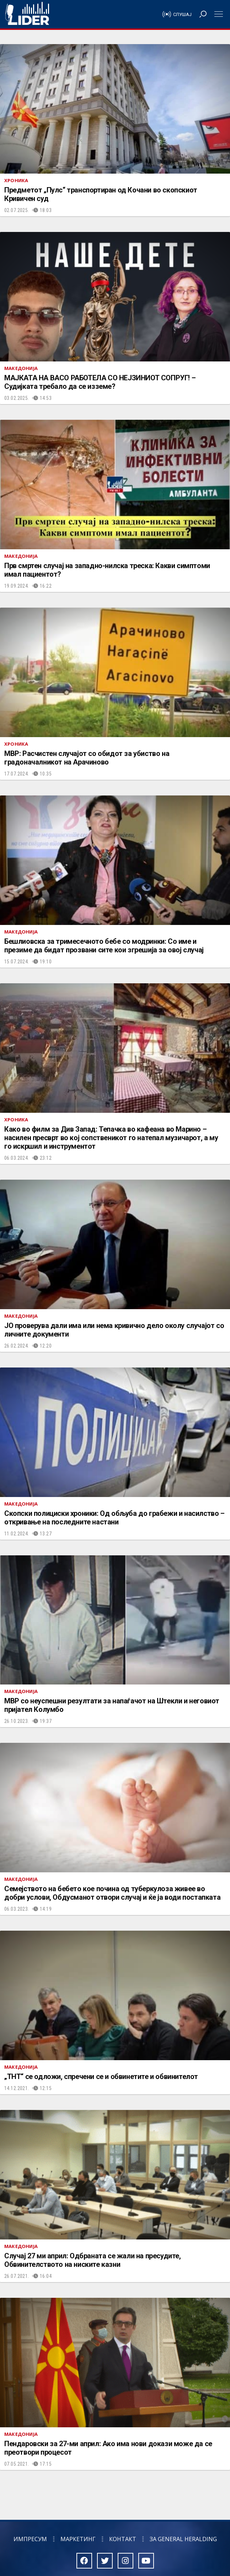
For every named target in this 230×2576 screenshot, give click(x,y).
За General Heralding (183, 2539)
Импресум (30, 2539)
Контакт (122, 2539)
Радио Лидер (27, 14)
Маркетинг (78, 2539)
